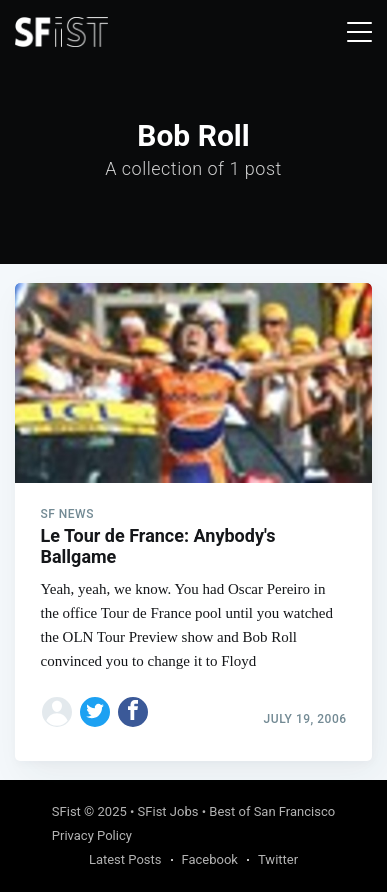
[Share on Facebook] (133, 712)
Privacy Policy (92, 835)
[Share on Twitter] (95, 712)
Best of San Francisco (272, 811)
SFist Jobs (168, 811)
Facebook (210, 859)
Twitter (278, 859)
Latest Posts (125, 859)
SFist (66, 811)
